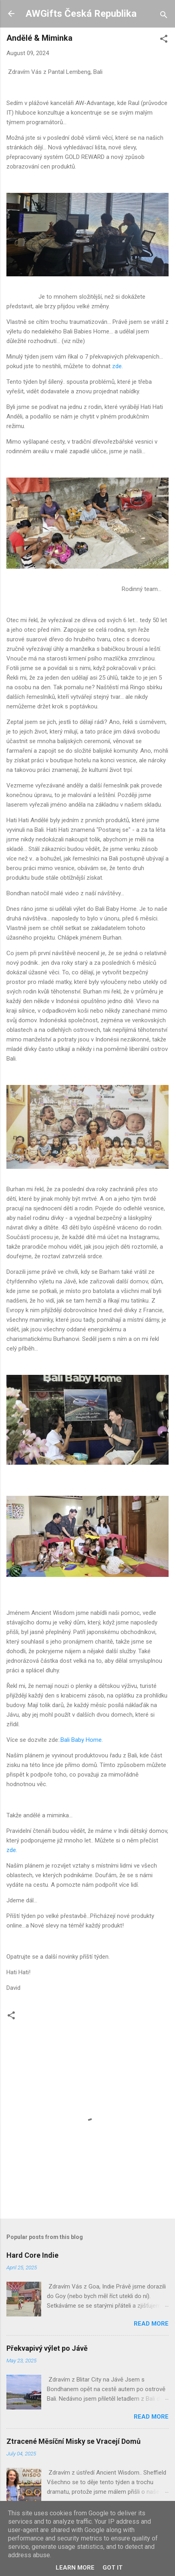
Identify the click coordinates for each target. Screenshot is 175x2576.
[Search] (164, 16)
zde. (117, 366)
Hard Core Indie (32, 2255)
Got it (113, 2567)
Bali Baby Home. (81, 1739)
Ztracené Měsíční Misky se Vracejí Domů (73, 2441)
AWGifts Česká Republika (81, 13)
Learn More (75, 2567)
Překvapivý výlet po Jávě (47, 2348)
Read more (151, 2323)
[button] (164, 40)
